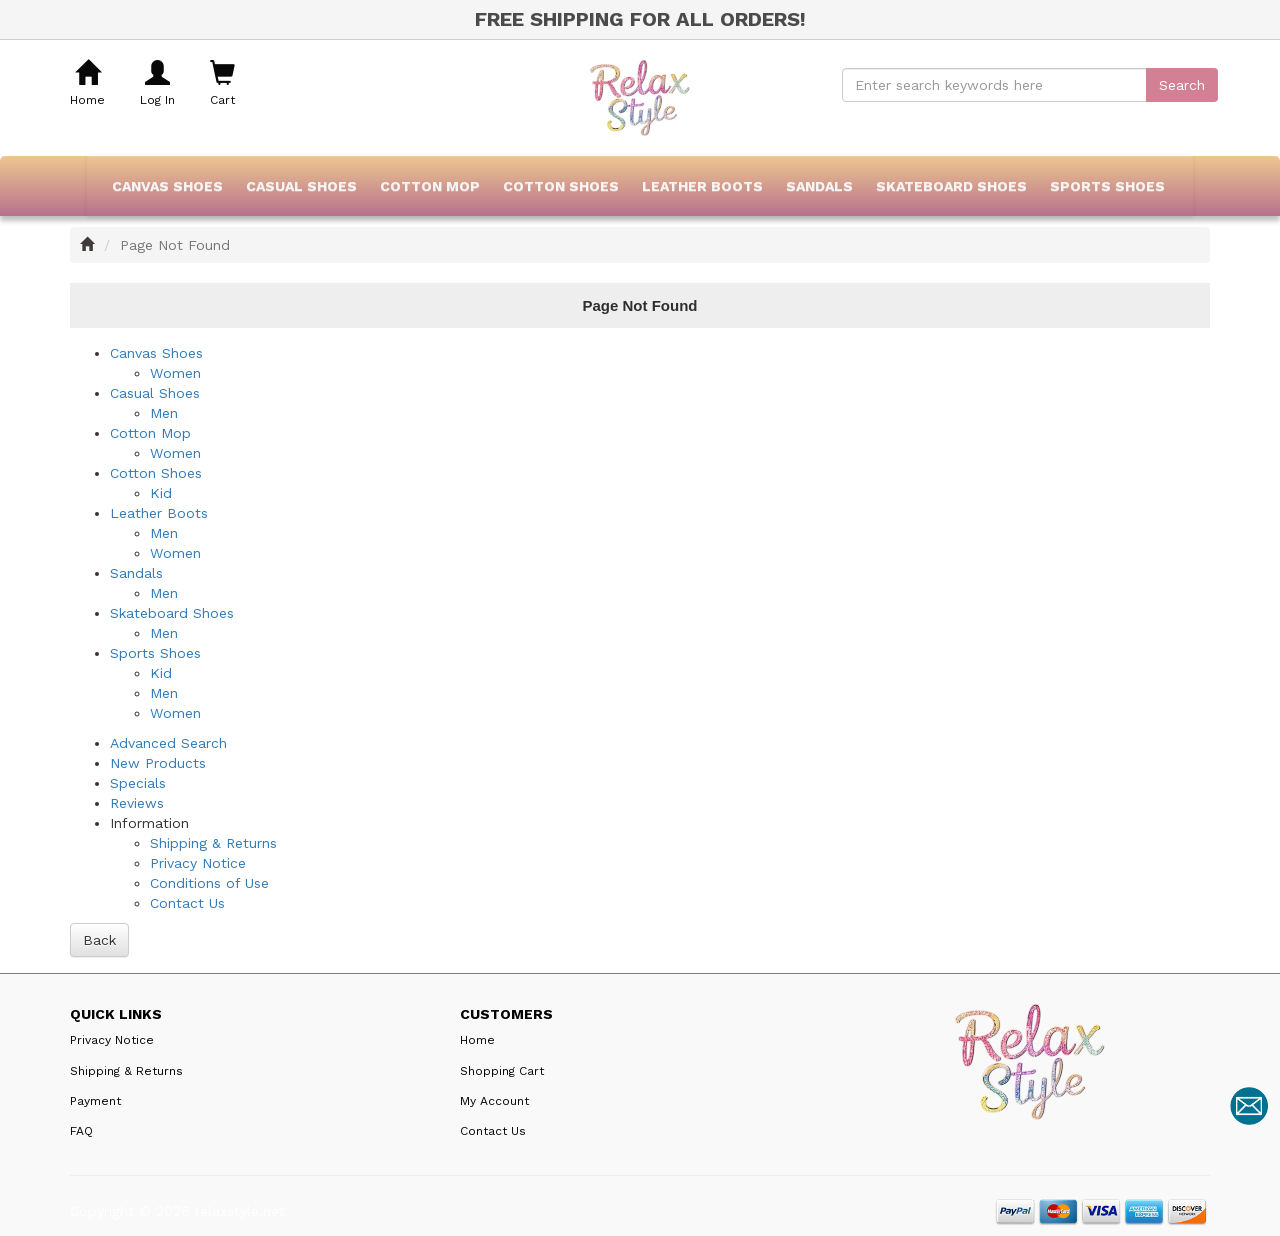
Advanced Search (168, 743)
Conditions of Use (209, 883)
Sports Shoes (1107, 186)
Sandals (819, 186)
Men (164, 413)
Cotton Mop (430, 186)
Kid (161, 493)
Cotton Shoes (561, 186)
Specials (138, 783)
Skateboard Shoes (951, 186)
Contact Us (187, 903)
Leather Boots (702, 186)
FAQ (81, 1131)
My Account (494, 1101)
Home (477, 1040)
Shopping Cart (502, 1071)
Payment (95, 1101)
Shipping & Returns (213, 843)
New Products (158, 763)
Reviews (137, 803)
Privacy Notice (198, 863)
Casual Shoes (301, 186)
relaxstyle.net (240, 1211)
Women (175, 373)
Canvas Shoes (167, 186)
